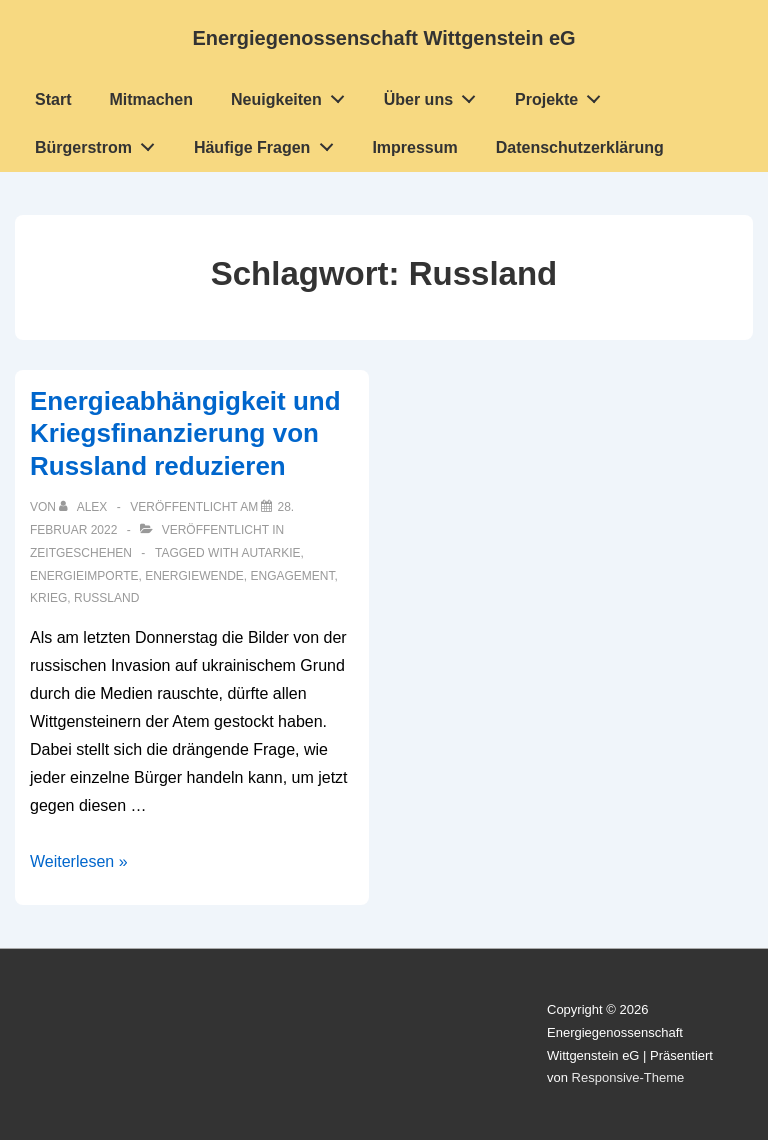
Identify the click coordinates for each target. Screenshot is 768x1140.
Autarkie (270, 553)
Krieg (48, 598)
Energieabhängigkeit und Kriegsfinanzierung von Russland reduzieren (185, 433)
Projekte (563, 95)
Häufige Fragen (269, 143)
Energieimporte (84, 576)
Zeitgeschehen (81, 553)
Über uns (435, 95)
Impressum (414, 147)
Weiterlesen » (79, 861)
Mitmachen (151, 99)
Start (53, 99)
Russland (106, 598)
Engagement (293, 576)
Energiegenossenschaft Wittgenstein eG (383, 38)
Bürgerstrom (100, 143)
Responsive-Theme (628, 1077)
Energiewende (194, 576)
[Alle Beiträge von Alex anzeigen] (84, 507)
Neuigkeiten (293, 95)
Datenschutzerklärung (580, 147)
